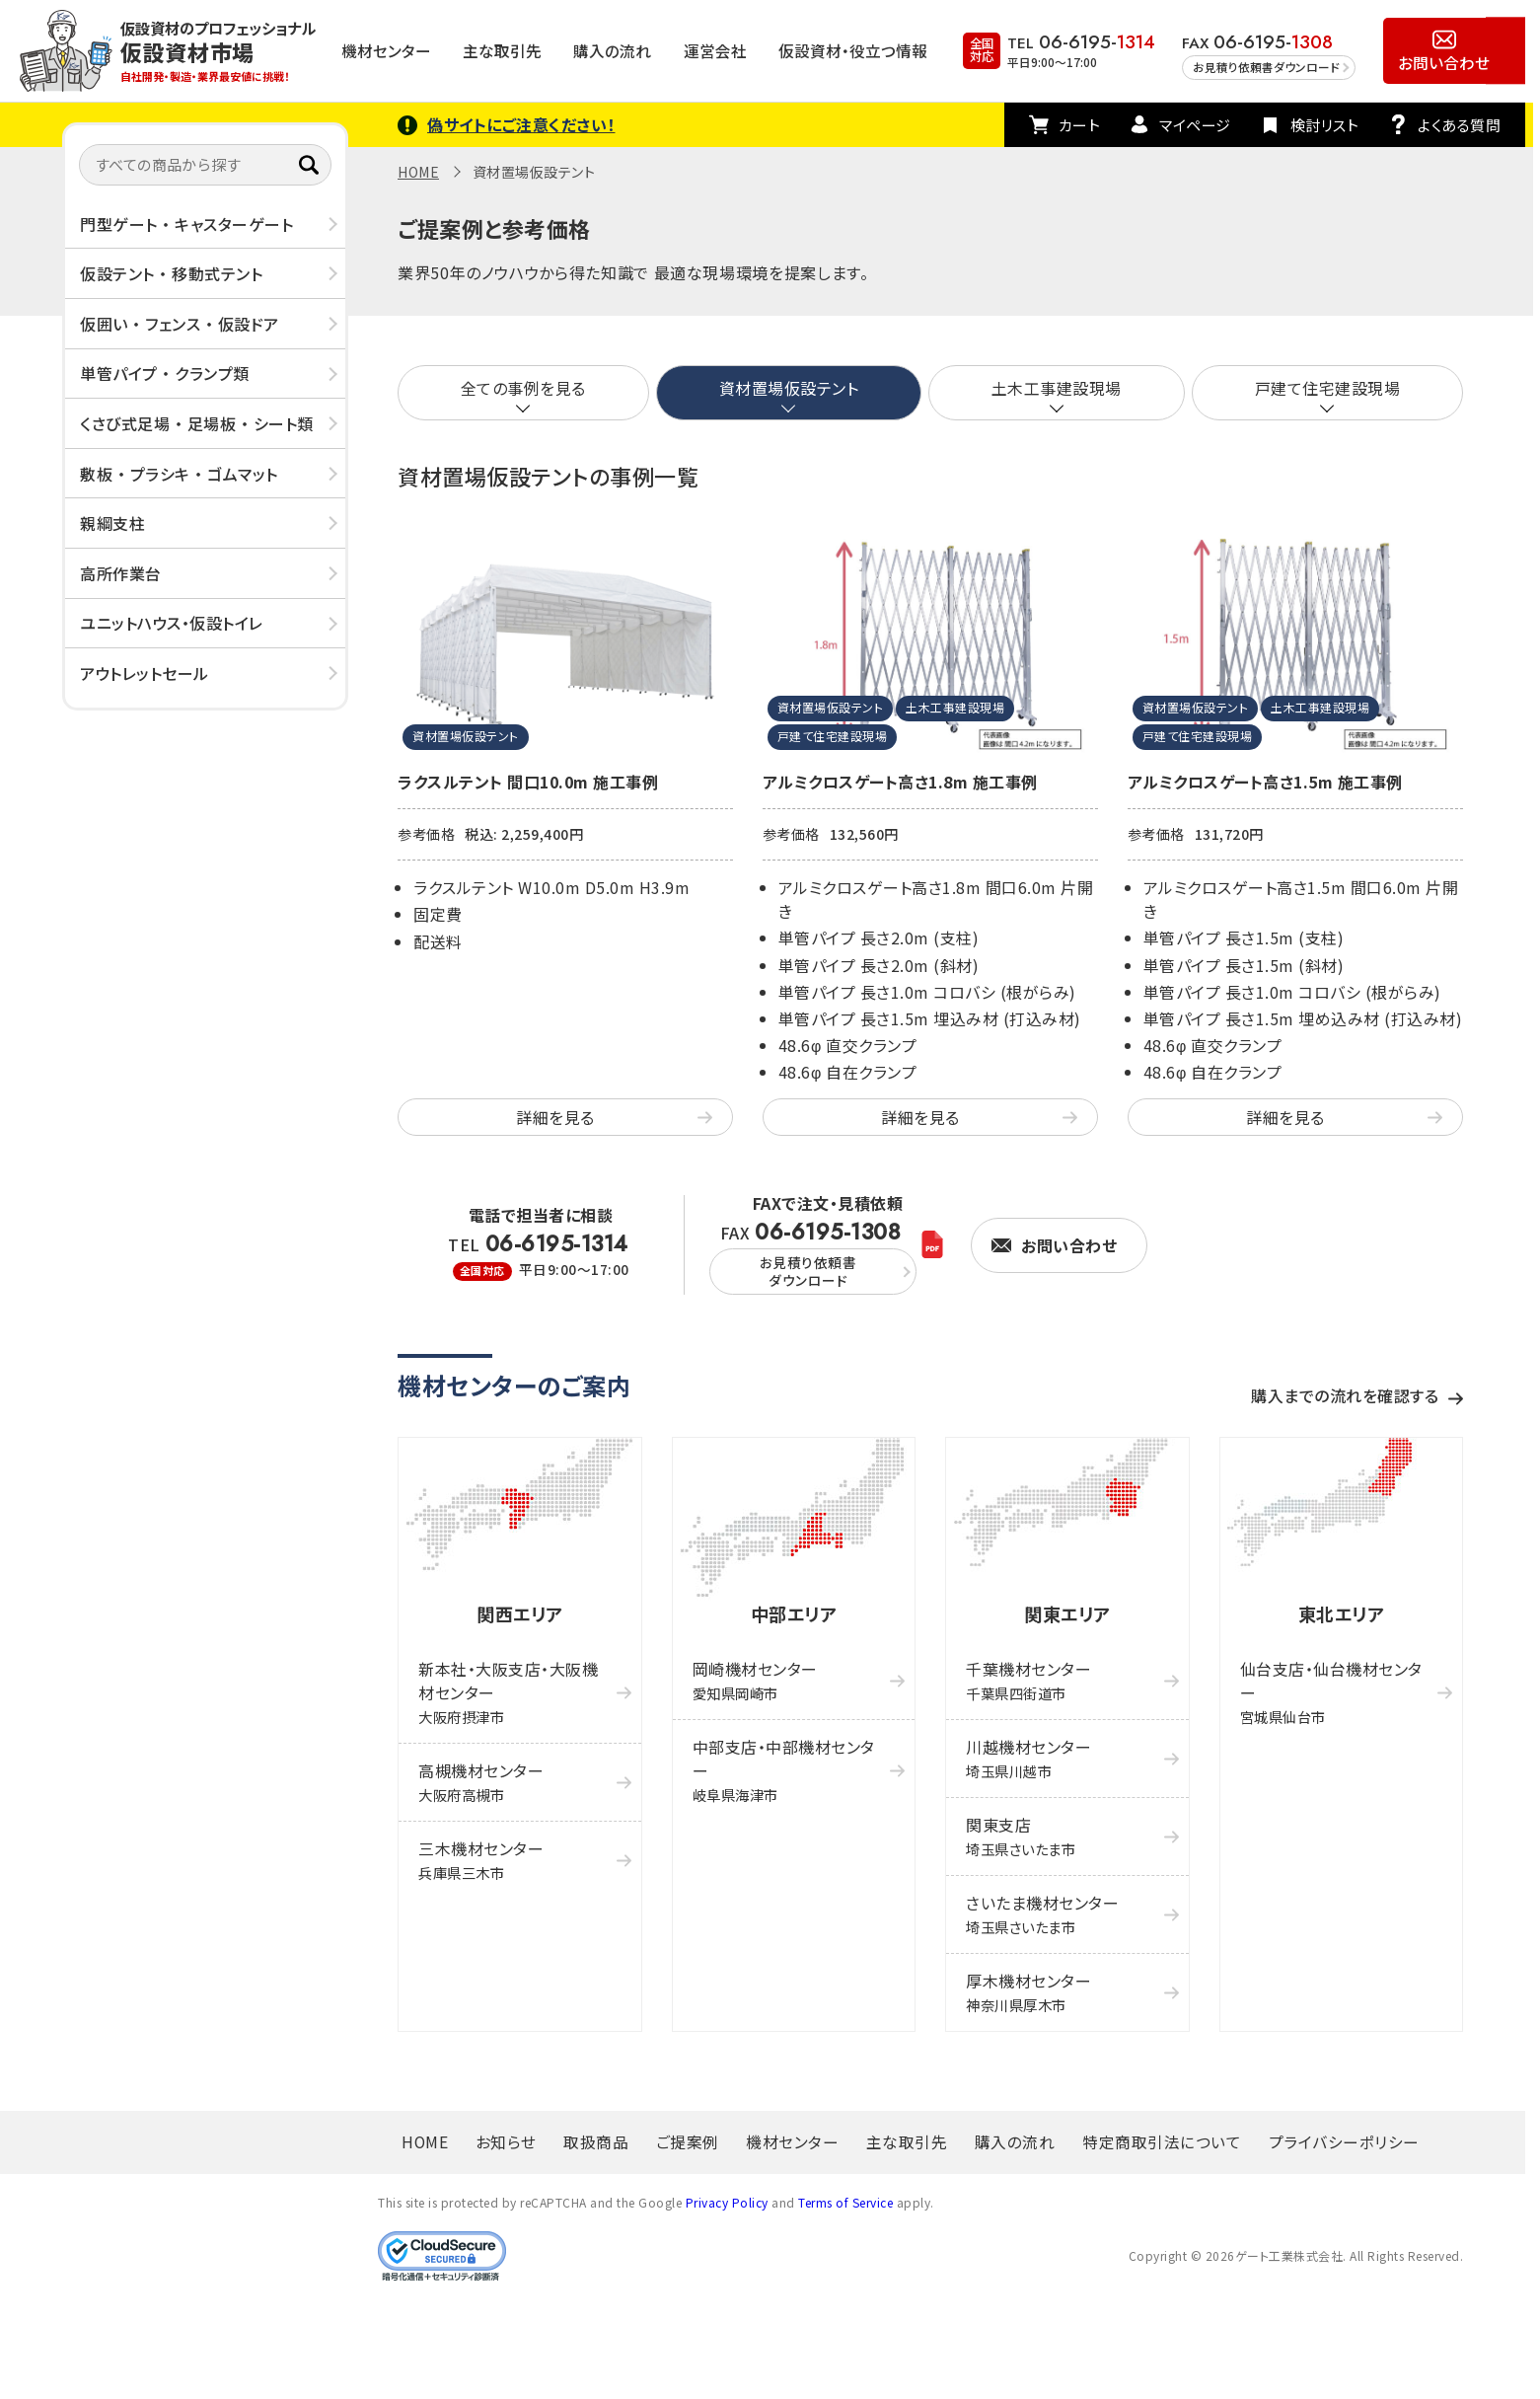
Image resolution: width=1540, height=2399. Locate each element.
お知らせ (506, 2141)
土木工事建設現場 (1056, 388)
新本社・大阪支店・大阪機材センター (508, 1692)
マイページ (1195, 124)
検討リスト (1324, 124)
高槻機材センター (481, 1782)
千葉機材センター (1028, 1680)
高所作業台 (121, 573)
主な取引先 (502, 50)
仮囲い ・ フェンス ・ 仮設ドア (179, 324)
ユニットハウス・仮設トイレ (171, 623)
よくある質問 (1459, 124)
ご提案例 (687, 2141)
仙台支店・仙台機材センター (1331, 1692)
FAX (813, 1258)
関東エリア (1067, 1613)
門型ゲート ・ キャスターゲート (186, 224)
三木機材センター (481, 1860)
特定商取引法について (1161, 2141)
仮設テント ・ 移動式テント (171, 273)
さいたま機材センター (1042, 1914)
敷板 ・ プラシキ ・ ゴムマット (179, 474)
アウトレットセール (144, 673)
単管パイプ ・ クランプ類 (165, 373)
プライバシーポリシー (1344, 2141)
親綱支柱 (112, 523)
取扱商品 (595, 2141)
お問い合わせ (1444, 62)
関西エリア (520, 1613)
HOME (418, 172)
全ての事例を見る (523, 388)
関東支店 (1020, 1836)
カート (1080, 124)
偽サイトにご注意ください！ (521, 124)
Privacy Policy (727, 2202)
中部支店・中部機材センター (784, 1770)
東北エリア (1341, 1613)
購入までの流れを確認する (1344, 1395)
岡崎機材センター (755, 1680)
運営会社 (715, 50)
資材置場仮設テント (789, 388)
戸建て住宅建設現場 (1328, 388)
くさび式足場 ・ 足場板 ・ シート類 (197, 423)
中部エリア (794, 1613)
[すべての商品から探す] (205, 165)
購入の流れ (612, 50)
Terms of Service (845, 2202)
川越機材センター (1028, 1758)
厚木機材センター (1028, 1992)
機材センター (386, 50)
